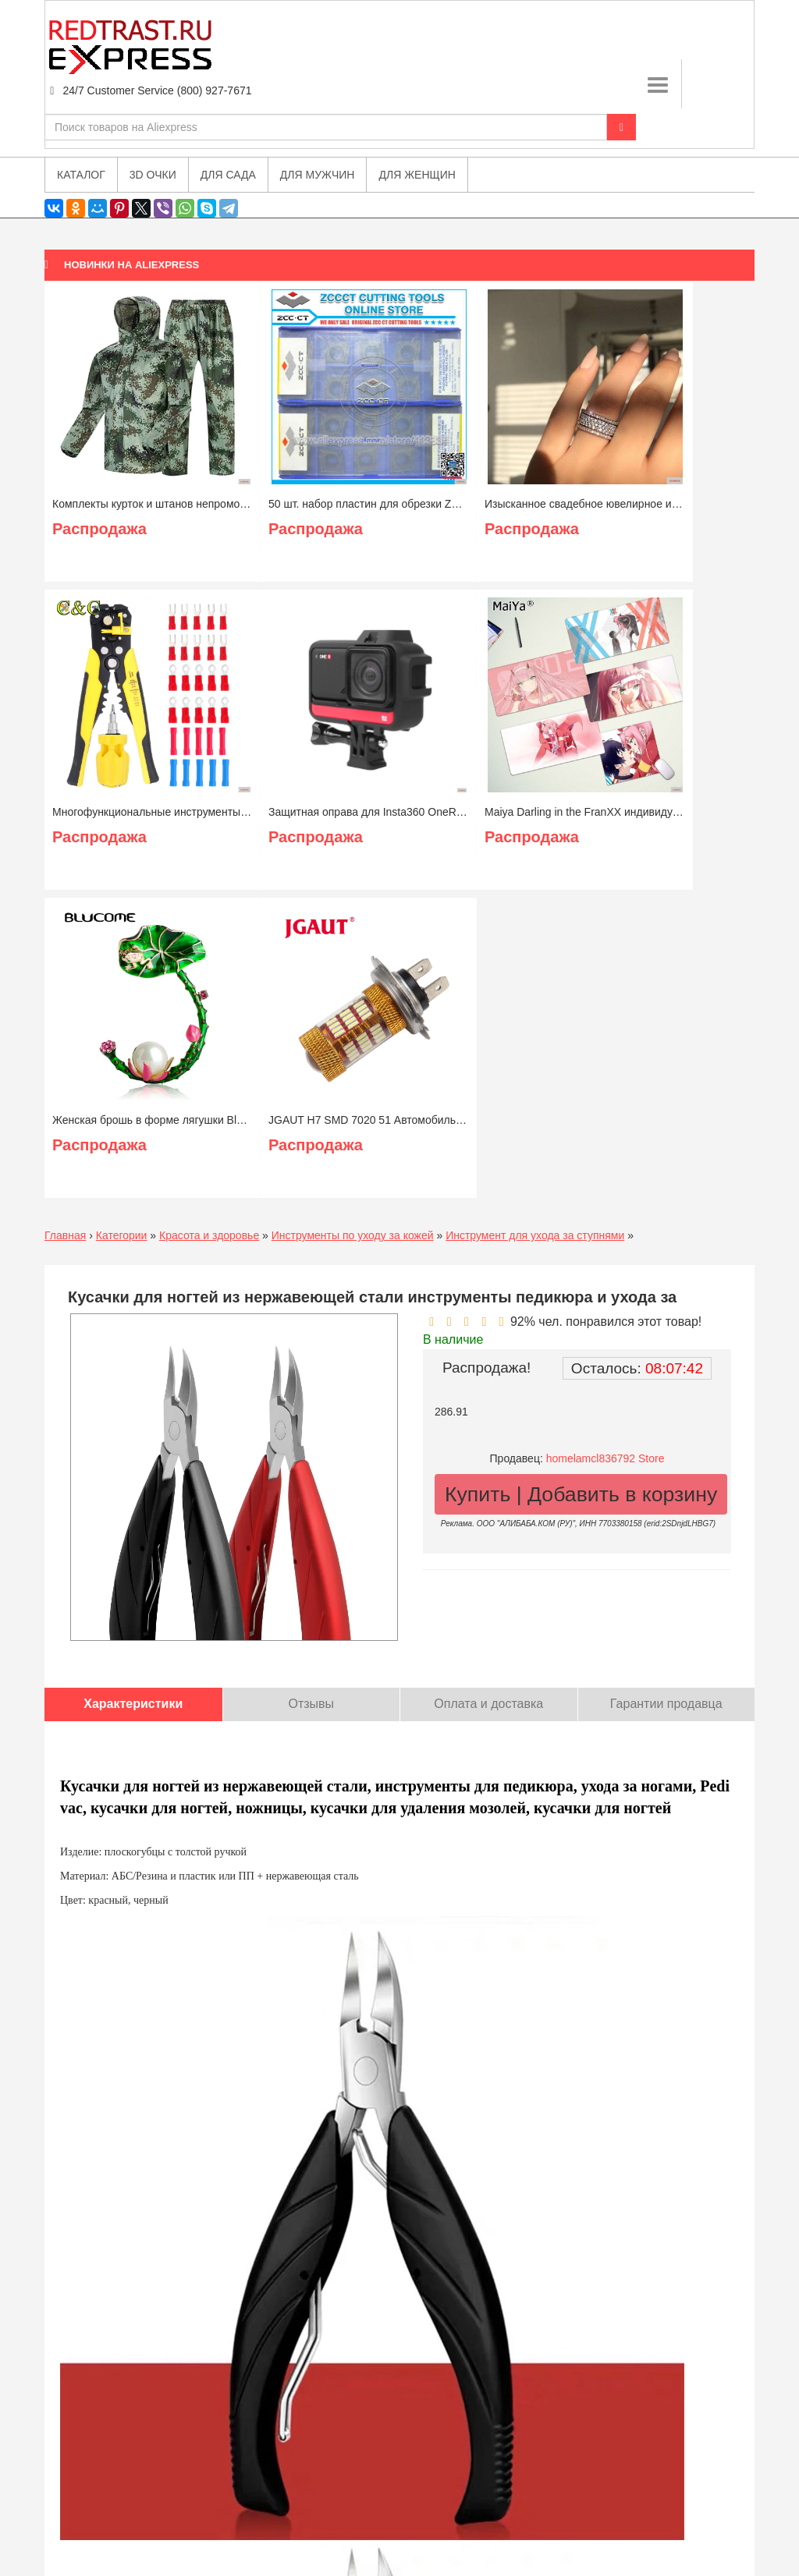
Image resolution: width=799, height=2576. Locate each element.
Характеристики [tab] (133, 1703)
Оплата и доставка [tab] (488, 1703)
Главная (65, 1235)
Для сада (228, 174)
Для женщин (416, 174)
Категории (121, 1235)
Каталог (81, 174)
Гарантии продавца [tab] (666, 1703)
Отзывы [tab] (311, 1703)
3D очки (153, 174)
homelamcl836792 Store (605, 1458)
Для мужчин (317, 174)
